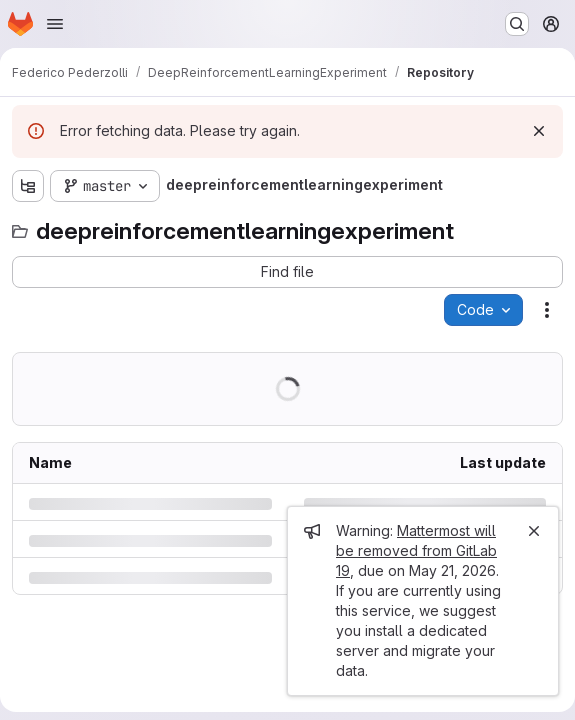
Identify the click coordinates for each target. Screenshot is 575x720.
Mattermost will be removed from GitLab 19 (416, 550)
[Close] (534, 531)
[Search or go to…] (517, 24)
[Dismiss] (539, 131)
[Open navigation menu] (55, 24)
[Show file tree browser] (28, 186)
